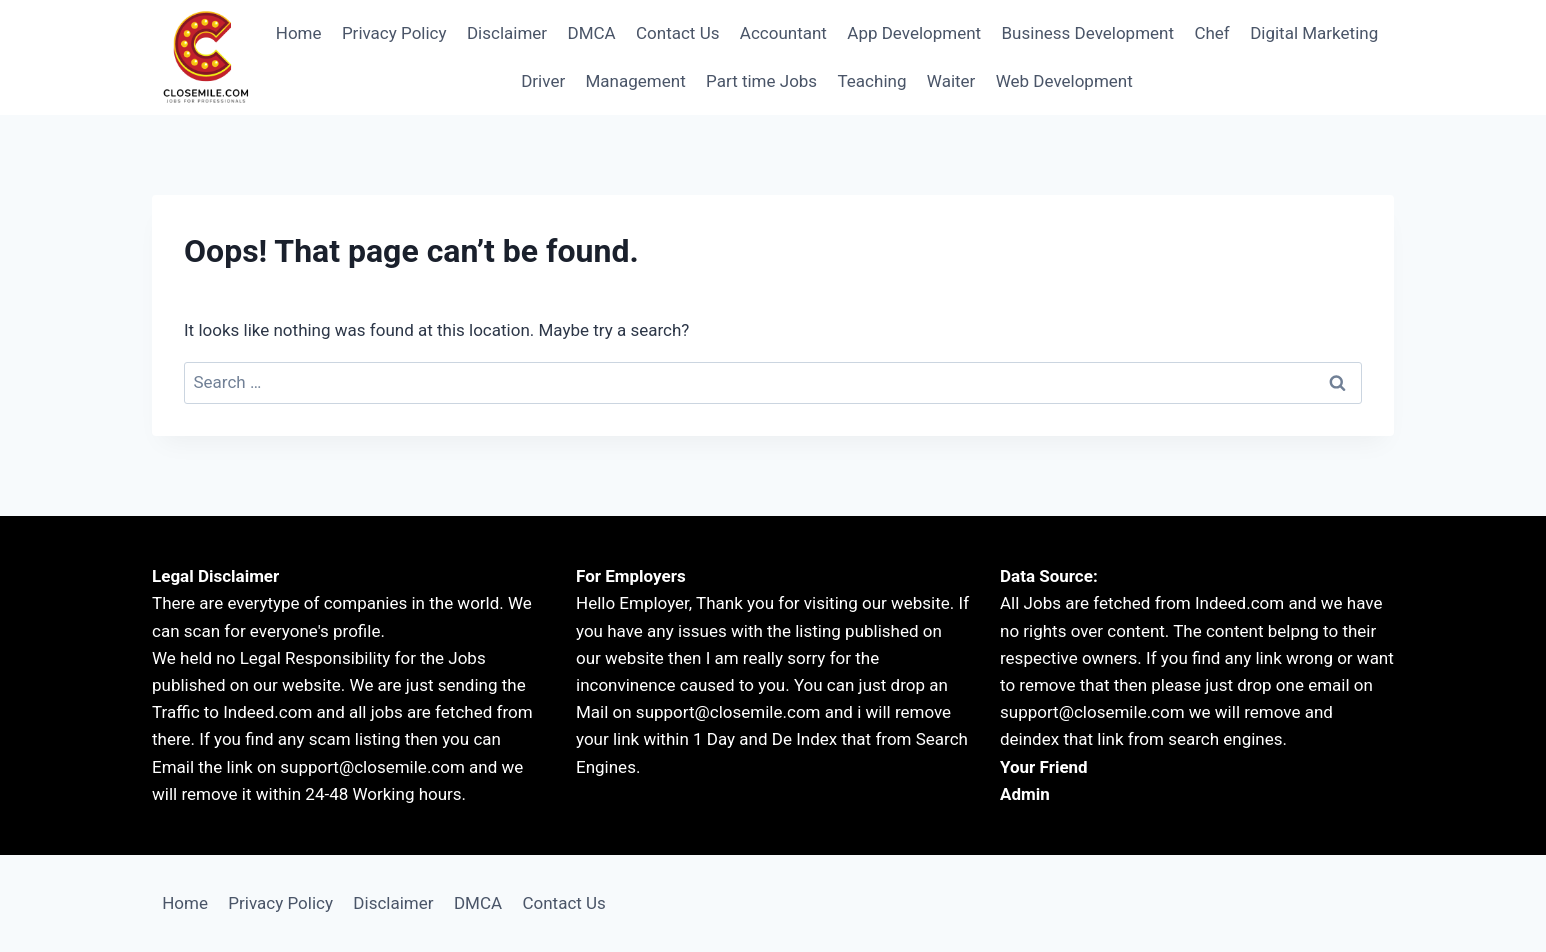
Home (299, 33)
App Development (914, 33)
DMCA (591, 33)
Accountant (783, 33)
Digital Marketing (1314, 33)
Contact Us (677, 33)
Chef (1211, 33)
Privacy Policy (394, 33)
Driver (543, 81)
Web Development (1064, 81)
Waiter (951, 81)
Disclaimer (507, 33)
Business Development (1088, 33)
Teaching (872, 81)
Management (636, 81)
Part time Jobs (761, 81)
